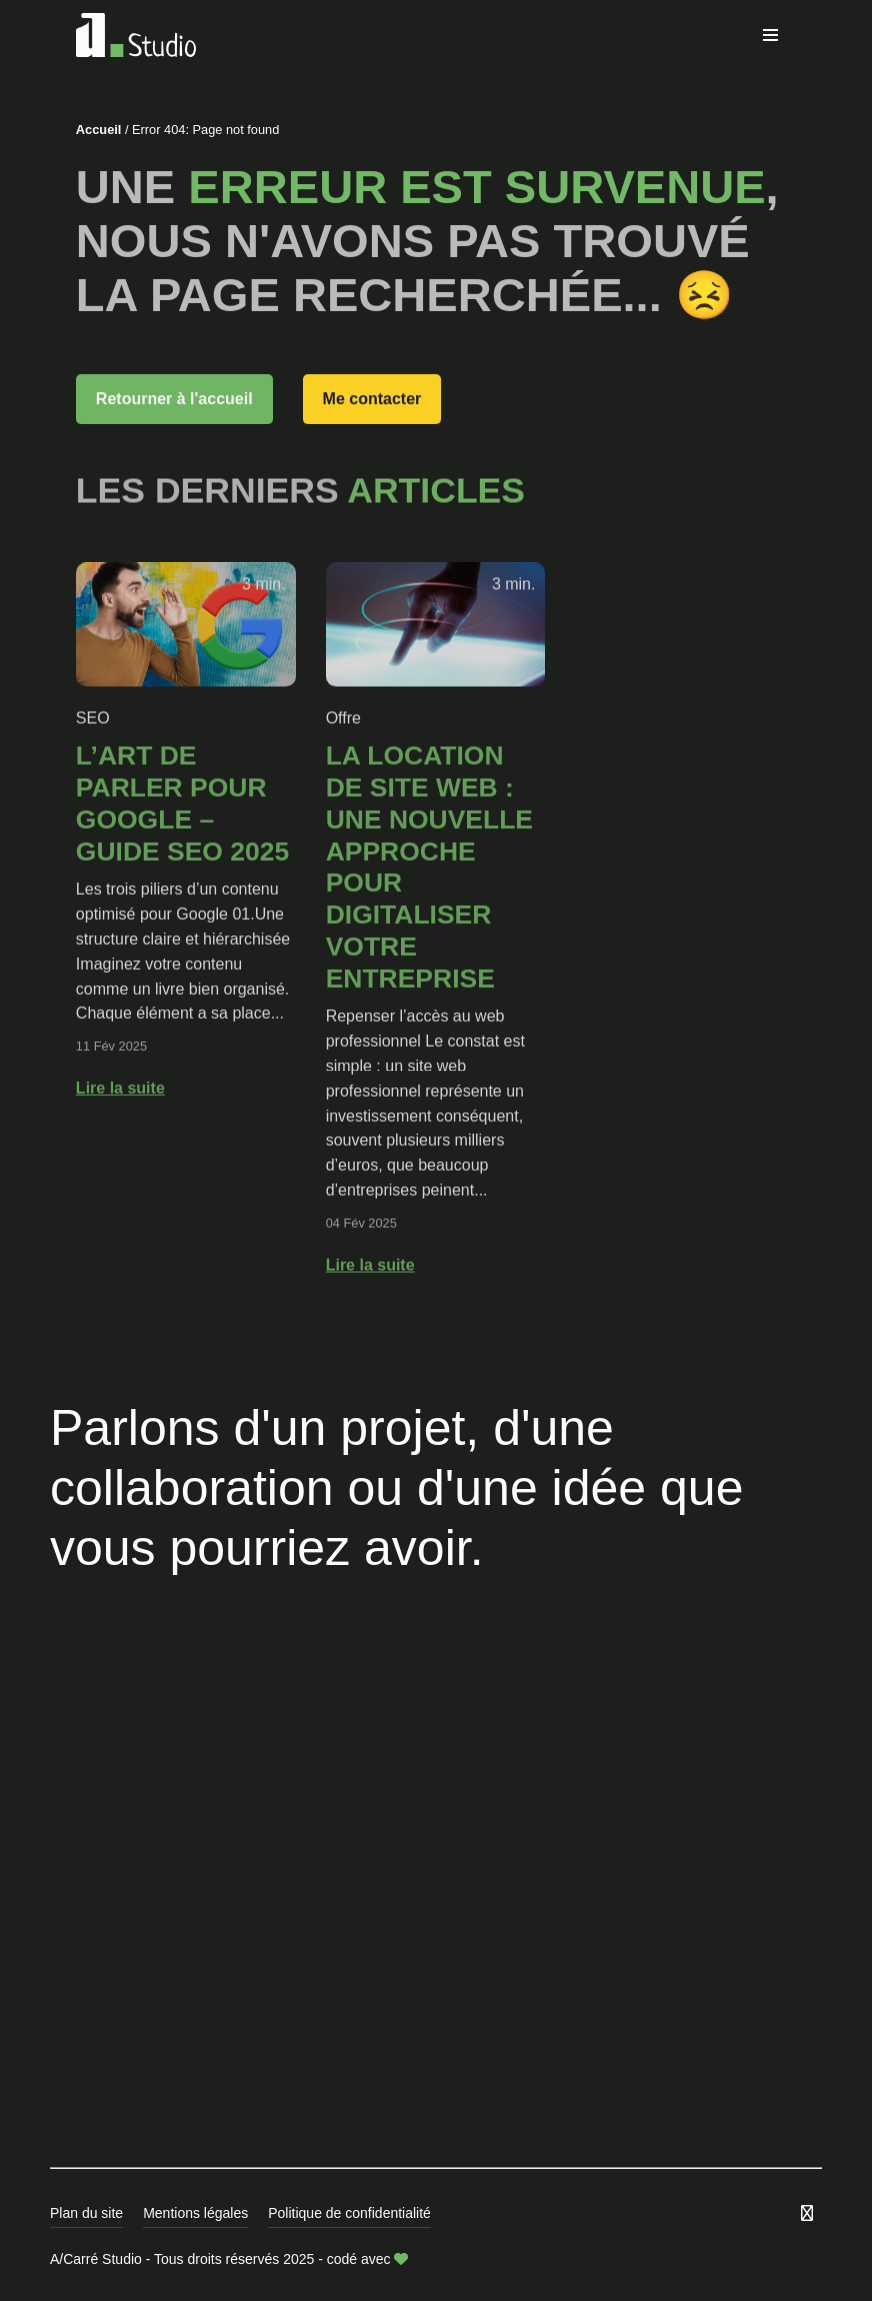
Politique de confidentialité (349, 2213)
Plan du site (86, 2213)
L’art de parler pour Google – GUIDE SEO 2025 (182, 837)
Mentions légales (195, 2213)
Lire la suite (120, 1121)
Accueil (99, 129)
